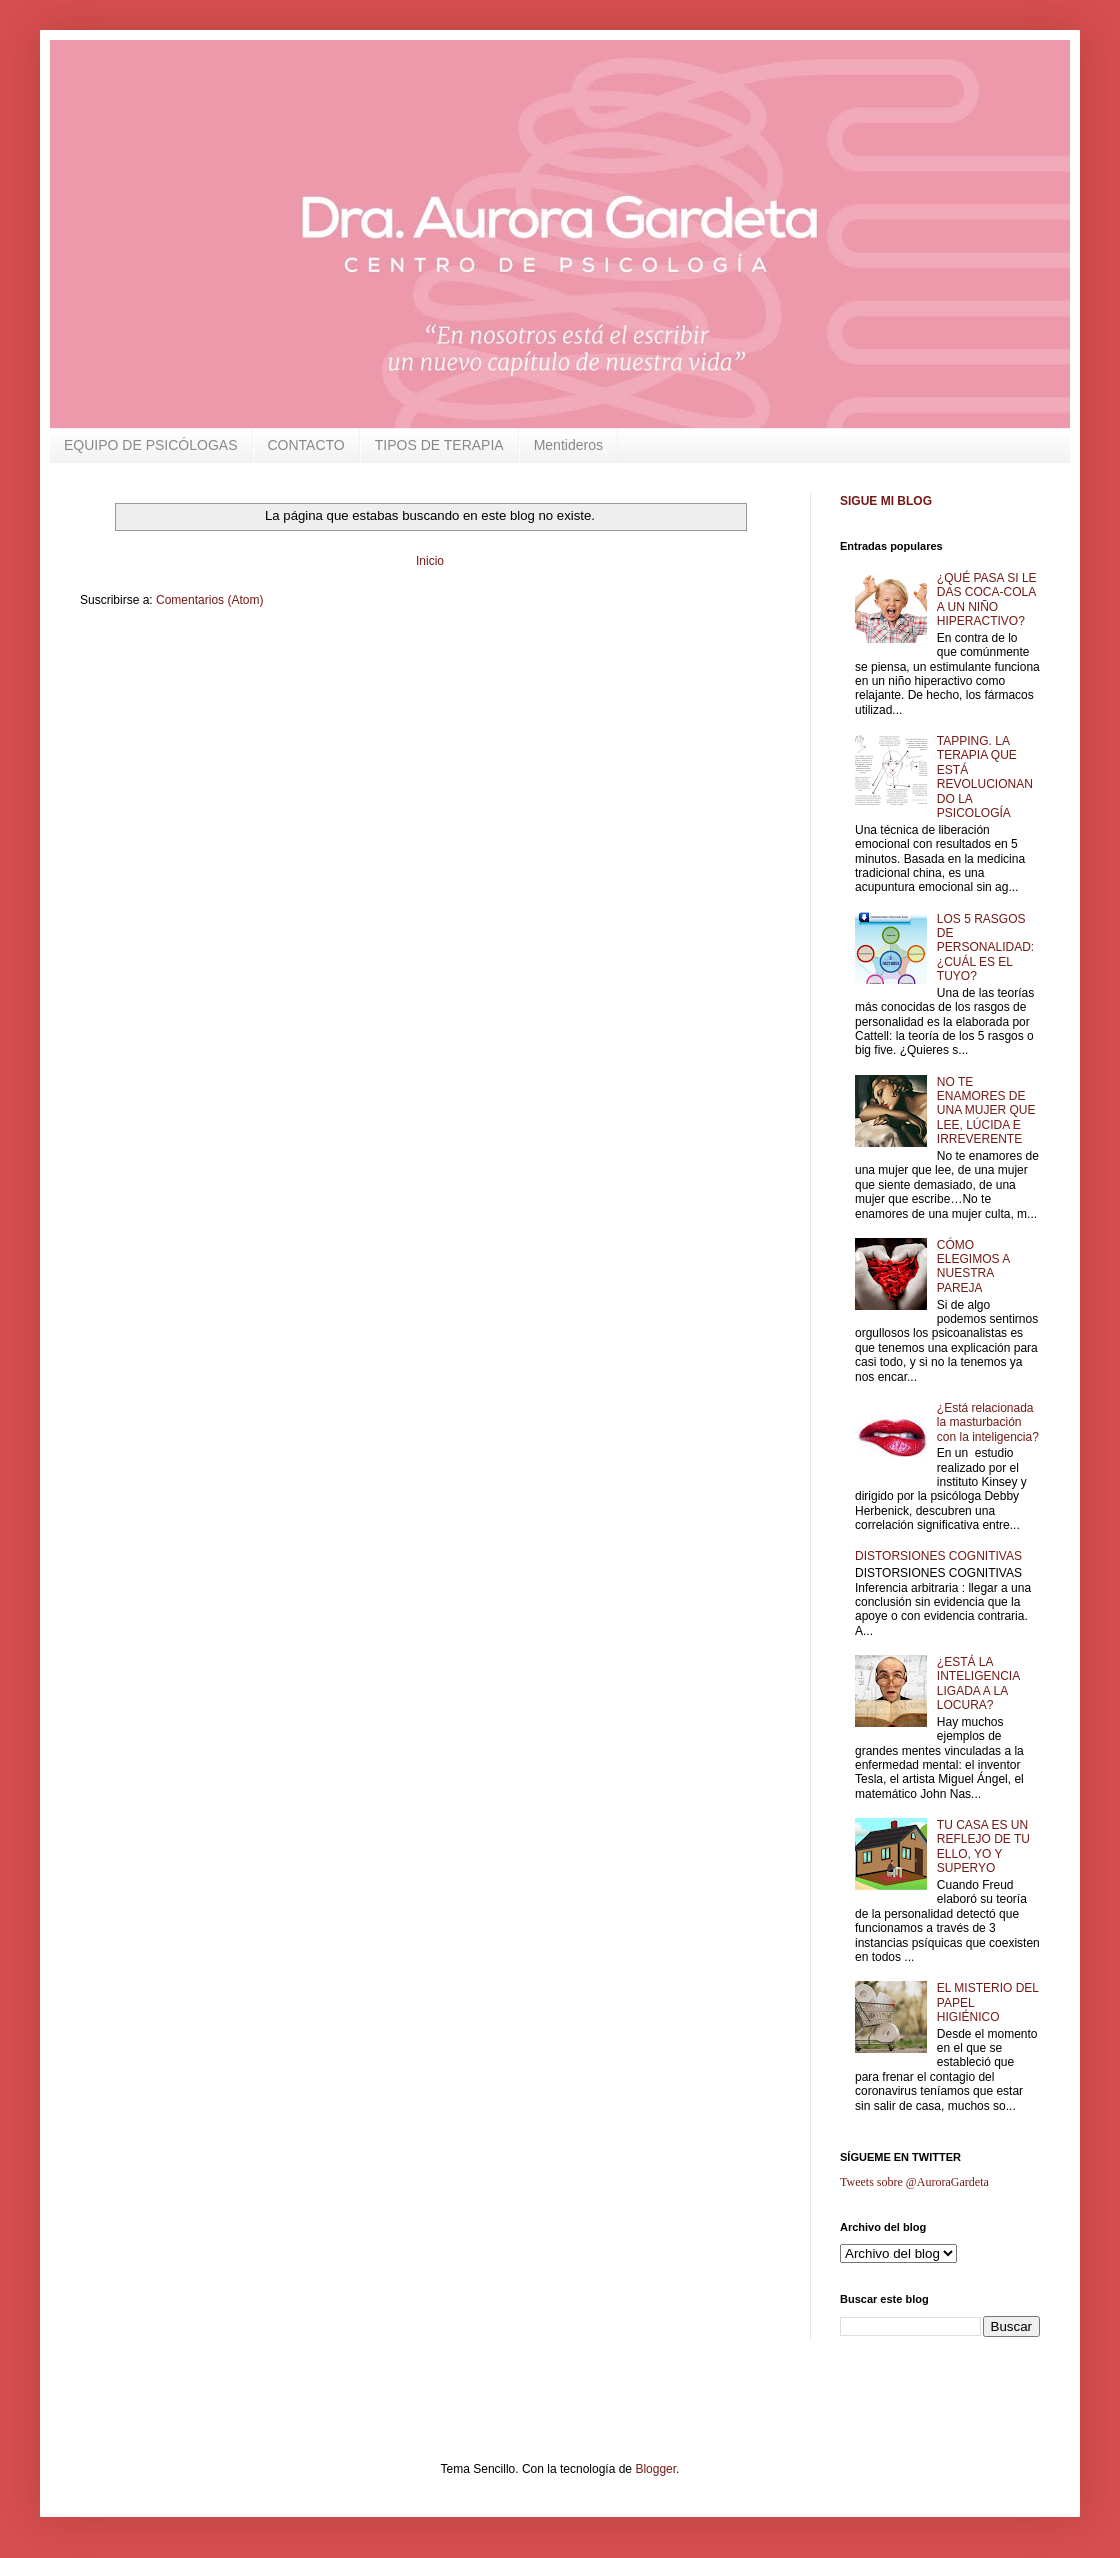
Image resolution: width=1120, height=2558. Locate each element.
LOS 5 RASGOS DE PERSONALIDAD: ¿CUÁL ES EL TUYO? (985, 948)
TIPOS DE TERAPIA (439, 445)
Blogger (655, 2469)
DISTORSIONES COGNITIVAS (938, 1556)
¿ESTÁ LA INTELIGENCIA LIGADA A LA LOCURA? (978, 1683)
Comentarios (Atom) (209, 600)
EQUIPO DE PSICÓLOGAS (151, 445)
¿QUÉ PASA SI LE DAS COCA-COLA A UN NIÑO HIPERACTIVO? (987, 599)
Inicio (430, 561)
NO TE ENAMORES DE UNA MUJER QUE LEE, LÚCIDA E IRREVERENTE (986, 1111)
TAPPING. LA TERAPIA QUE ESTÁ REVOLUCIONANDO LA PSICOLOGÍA (985, 777)
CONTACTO (306, 445)
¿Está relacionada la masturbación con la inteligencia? (988, 1422)
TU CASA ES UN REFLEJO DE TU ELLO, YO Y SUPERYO (983, 1846)
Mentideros (568, 445)
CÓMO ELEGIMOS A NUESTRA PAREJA (973, 1266)
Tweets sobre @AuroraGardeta (914, 2182)
